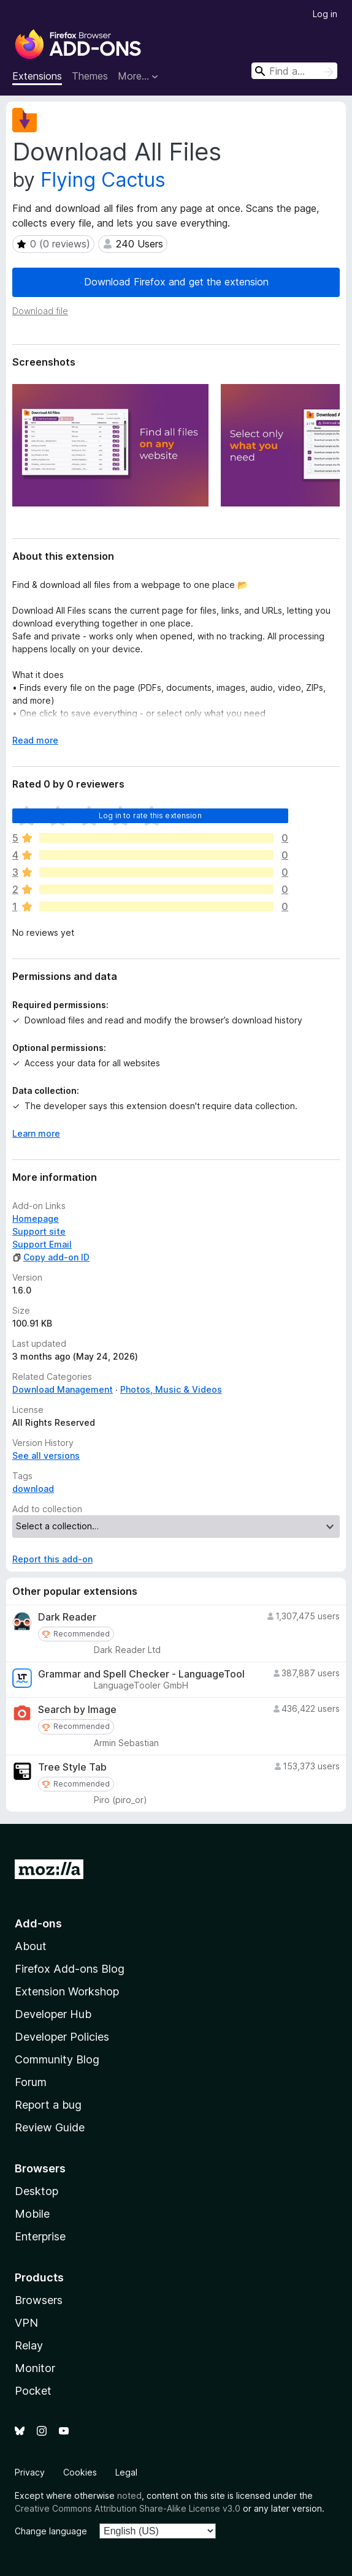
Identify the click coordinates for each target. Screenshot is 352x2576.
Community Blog (57, 2059)
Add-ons (38, 1923)
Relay (29, 2345)
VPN (26, 2322)
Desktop (36, 2191)
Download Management (62, 1389)
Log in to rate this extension (150, 815)
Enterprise (40, 2236)
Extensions (37, 76)
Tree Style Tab (72, 1767)
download (33, 1488)
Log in (325, 14)
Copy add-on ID (51, 1257)
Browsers (39, 2300)
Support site (39, 1231)
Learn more (36, 1133)
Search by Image (77, 1709)
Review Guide (50, 2127)
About (31, 1946)
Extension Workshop (67, 1991)
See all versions (46, 1455)
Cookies (80, 2472)
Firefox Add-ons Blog (69, 1968)
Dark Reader (67, 1617)
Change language (51, 2531)
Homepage (35, 1218)
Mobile (32, 2213)
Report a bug (48, 2104)
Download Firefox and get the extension (176, 282)
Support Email (42, 1244)
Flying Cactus (103, 180)
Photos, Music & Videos (171, 1389)
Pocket (33, 2390)
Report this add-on (52, 1559)
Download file (40, 311)
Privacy (30, 2472)
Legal (126, 2472)
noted (129, 2495)
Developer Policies (62, 2036)
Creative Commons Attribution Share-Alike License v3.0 (127, 2508)
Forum (31, 2082)
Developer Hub (53, 2014)
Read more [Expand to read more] (35, 740)
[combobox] (294, 70)
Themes (90, 76)
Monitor (35, 2368)
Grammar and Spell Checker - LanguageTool (141, 1674)
